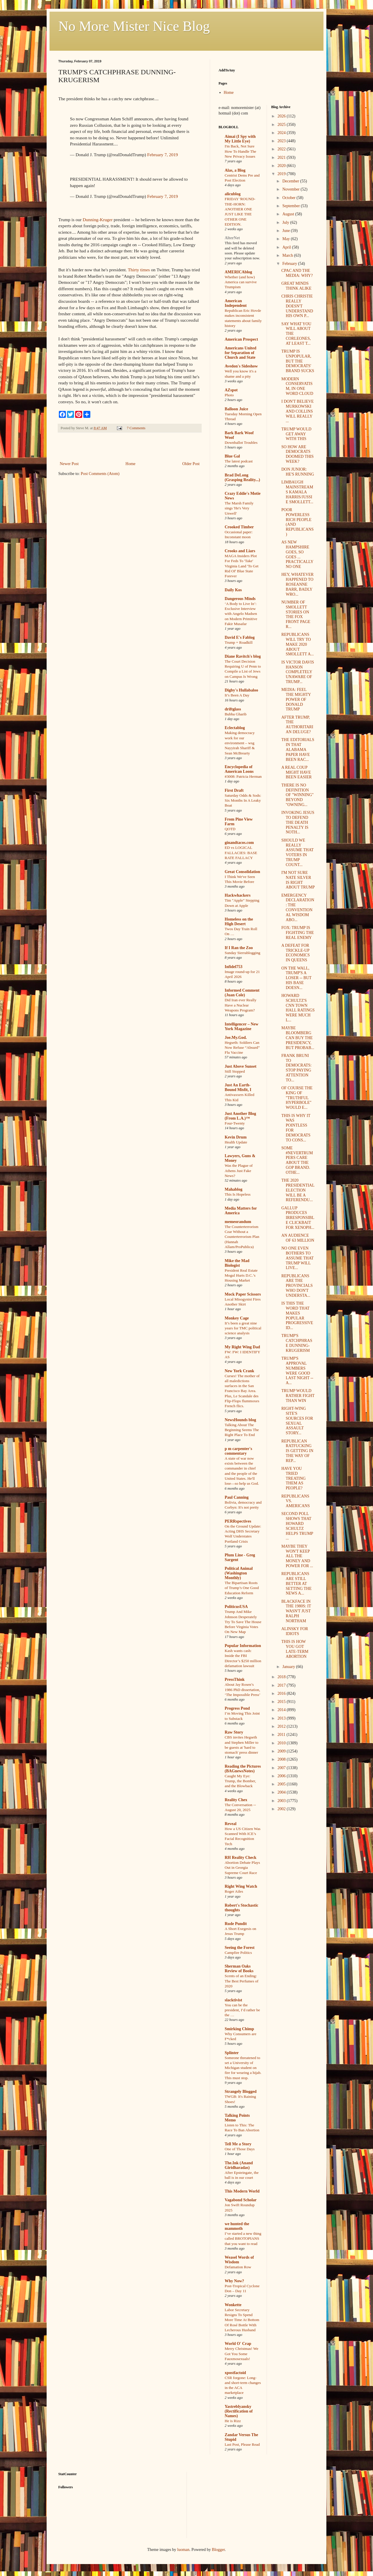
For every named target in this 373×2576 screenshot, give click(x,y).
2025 (282, 124)
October (289, 198)
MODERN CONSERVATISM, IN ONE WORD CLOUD (297, 386)
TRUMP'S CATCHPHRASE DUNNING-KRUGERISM (296, 1342)
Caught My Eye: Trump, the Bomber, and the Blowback (240, 1781)
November (291, 189)
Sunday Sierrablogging (242, 953)
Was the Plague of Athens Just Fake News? (239, 1170)
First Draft (234, 790)
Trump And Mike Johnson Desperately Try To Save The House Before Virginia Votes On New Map (243, 1621)
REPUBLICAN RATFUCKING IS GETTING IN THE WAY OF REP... (297, 1451)
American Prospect (241, 339)
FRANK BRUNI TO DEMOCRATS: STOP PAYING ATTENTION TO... (296, 1067)
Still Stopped (235, 1071)
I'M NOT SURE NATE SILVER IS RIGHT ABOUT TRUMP (297, 879)
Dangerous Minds (240, 599)
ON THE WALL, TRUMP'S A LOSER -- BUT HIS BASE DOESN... (296, 978)
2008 (282, 1759)
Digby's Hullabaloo (241, 690)
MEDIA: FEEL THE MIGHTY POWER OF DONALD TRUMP (296, 699)
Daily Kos (233, 590)
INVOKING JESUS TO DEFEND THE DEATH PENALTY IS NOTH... (297, 822)
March (288, 255)
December (291, 181)
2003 (282, 1801)
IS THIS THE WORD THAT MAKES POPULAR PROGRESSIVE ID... (297, 1315)
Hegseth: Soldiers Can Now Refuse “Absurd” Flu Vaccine (242, 1047)
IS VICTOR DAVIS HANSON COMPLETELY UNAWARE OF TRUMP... (297, 672)
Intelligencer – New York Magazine (241, 1026)
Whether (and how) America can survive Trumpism (241, 282)
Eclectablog (235, 728)
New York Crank (239, 1371)
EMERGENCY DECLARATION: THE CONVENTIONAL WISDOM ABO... (297, 907)
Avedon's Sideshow (241, 366)
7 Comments (136, 428)
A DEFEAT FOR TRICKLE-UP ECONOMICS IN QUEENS (295, 952)
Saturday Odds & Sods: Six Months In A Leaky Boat (243, 800)
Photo (229, 395)
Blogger (218, 2549)
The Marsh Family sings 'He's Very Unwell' (239, 508)
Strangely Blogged (240, 2091)
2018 (282, 1677)
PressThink (234, 1679)
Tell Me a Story (238, 2144)
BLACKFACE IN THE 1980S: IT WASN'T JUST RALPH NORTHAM (296, 1611)
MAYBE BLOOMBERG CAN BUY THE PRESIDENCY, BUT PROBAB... (297, 1038)
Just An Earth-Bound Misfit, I (238, 1087)
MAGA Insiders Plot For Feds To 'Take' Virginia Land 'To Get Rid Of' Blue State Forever (241, 566)
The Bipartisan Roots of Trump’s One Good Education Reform (242, 1588)
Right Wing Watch (241, 1886)
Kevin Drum (236, 1137)
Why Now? (234, 2281)
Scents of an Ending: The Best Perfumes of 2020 (241, 1981)
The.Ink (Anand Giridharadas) (239, 2165)
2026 (282, 116)
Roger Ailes (234, 1891)
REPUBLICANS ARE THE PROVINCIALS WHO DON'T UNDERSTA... (297, 1286)
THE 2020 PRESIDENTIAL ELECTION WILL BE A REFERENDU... (297, 1190)
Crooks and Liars (240, 551)
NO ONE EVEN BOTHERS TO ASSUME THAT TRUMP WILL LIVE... (297, 1258)
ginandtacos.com (239, 842)
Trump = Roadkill (239, 642)
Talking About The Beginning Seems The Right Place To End (242, 1430)
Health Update (236, 1142)
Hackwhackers (238, 895)
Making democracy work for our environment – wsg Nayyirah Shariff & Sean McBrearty (240, 743)
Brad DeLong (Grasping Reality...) (242, 477)
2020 (282, 165)
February (290, 263)
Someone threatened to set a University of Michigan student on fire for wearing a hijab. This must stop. (243, 2068)
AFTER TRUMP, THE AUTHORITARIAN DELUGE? (297, 724)
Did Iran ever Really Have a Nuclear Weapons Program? (240, 1005)
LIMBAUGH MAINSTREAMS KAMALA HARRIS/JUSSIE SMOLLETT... (297, 492)
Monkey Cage (237, 1318)
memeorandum (238, 1222)
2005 (282, 1784)
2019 (282, 174)
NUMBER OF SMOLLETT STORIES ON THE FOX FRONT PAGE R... (295, 614)
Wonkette (233, 2305)
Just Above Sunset (240, 1066)
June (286, 230)
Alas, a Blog (235, 170)
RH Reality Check (240, 1857)
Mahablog (233, 1189)
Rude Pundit (236, 1924)
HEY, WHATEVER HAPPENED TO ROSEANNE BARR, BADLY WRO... (297, 584)
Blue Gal (232, 456)
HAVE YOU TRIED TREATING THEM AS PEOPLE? (293, 1478)
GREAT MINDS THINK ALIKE (296, 286)
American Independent (236, 303)
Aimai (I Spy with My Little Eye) (240, 138)
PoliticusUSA (236, 1606)
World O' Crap (238, 2343)
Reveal (230, 1824)
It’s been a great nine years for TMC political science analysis (243, 1328)
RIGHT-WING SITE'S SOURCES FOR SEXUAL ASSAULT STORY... (297, 1420)
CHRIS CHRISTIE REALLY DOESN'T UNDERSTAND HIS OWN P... (297, 306)
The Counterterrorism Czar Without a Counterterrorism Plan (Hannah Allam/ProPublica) (242, 1236)
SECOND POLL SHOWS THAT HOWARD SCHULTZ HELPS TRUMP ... (297, 1526)
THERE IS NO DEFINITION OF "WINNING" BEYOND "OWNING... (297, 795)
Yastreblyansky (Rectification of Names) (239, 2411)
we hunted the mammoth (237, 2226)
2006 (282, 1776)
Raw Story (234, 1732)
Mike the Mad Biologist (237, 1263)
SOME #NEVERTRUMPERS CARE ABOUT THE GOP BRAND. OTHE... (297, 1160)
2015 (282, 1701)
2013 (282, 1718)
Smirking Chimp (239, 2029)
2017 (282, 1685)
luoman (183, 2549)
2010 (282, 1743)
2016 (282, 1693)
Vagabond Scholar (241, 2200)
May (286, 239)
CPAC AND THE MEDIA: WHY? (297, 273)
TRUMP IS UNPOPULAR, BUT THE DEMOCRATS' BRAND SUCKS (297, 361)
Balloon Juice (236, 409)
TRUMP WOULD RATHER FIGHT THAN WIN (297, 1396)
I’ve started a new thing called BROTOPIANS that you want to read (243, 2238)
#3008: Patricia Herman (243, 776)
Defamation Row (238, 2267)
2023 (282, 141)
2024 (282, 133)
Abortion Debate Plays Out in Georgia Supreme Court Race (242, 1867)
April (287, 247)
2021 (282, 157)
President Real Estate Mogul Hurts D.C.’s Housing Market (241, 1275)
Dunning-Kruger (98, 219)
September (291, 206)
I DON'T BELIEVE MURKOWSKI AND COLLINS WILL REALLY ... (297, 411)
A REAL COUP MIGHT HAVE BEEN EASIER (296, 772)
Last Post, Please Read (242, 2444)
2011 (281, 1734)
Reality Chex (236, 1800)
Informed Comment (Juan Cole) (242, 992)
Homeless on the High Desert (239, 921)
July (286, 222)
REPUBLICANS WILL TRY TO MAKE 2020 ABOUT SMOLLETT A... (297, 644)
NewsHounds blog (240, 1420)
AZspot (231, 390)
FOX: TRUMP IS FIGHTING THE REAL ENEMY (297, 932)
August (288, 214)
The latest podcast (239, 461)
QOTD (230, 829)
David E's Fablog (240, 637)
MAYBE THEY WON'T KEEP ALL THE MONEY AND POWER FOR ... (297, 1556)
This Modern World (242, 2191)
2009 (282, 1751)
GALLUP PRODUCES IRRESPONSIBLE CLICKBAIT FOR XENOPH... (297, 1218)
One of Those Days (240, 2149)
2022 (282, 149)
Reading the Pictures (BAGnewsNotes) (243, 1768)
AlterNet (232, 238)
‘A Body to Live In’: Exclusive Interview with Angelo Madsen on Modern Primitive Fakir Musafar (241, 613)
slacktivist (233, 2000)
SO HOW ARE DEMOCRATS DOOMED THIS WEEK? (297, 454)
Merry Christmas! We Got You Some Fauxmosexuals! (241, 2353)
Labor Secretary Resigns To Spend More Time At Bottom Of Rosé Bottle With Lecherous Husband (242, 2320)
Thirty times (139, 269)
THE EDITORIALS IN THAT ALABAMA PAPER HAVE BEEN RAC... (297, 749)
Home (131, 464)
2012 (282, 1726)
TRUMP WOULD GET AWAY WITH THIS (296, 434)
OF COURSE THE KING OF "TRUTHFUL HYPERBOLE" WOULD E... (296, 1098)
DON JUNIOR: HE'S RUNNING (297, 471)
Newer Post (69, 464)
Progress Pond (237, 1708)
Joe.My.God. (236, 1037)
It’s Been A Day (237, 695)
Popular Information (243, 1646)
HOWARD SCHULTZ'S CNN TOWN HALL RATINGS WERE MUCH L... (297, 1007)
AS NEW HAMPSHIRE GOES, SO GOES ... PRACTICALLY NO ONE (297, 554)
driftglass (233, 709)
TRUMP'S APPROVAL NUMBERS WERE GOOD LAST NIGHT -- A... (297, 1370)
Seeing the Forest (239, 1947)
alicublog (232, 194)
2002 (282, 1809)
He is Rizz (233, 2421)
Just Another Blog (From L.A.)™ (240, 1115)
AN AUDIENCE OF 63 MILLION (297, 1238)
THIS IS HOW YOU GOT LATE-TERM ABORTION (294, 1648)
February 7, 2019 (162, 154)
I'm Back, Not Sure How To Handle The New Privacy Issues (240, 151)
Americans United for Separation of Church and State (240, 353)
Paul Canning (237, 1497)
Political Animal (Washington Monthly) (239, 1573)
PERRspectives (238, 1521)
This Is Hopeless (238, 1194)
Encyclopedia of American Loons (239, 769)
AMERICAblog (238, 272)
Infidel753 (233, 967)
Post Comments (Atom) (100, 473)
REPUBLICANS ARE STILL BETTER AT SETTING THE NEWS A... (296, 1583)
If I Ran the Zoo (239, 948)
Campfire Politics (238, 1952)
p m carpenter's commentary (238, 1451)
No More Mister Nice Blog (134, 26)
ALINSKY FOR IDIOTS (294, 1631)
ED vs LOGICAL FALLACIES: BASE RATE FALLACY (241, 852)
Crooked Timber (239, 527)
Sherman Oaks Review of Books (239, 1968)
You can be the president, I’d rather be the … (242, 2010)
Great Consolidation (242, 872)
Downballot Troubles (241, 442)
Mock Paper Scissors (243, 1294)
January (289, 1666)
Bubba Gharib (236, 714)
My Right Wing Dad (242, 1347)
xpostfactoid (235, 2373)
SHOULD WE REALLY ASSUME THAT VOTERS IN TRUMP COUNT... (297, 852)
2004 (282, 1792)
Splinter (232, 2053)
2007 (282, 1768)
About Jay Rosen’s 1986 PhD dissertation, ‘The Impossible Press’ (243, 1689)
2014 (282, 1710)
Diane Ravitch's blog (243, 656)
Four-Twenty (235, 1123)
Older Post (191, 464)
